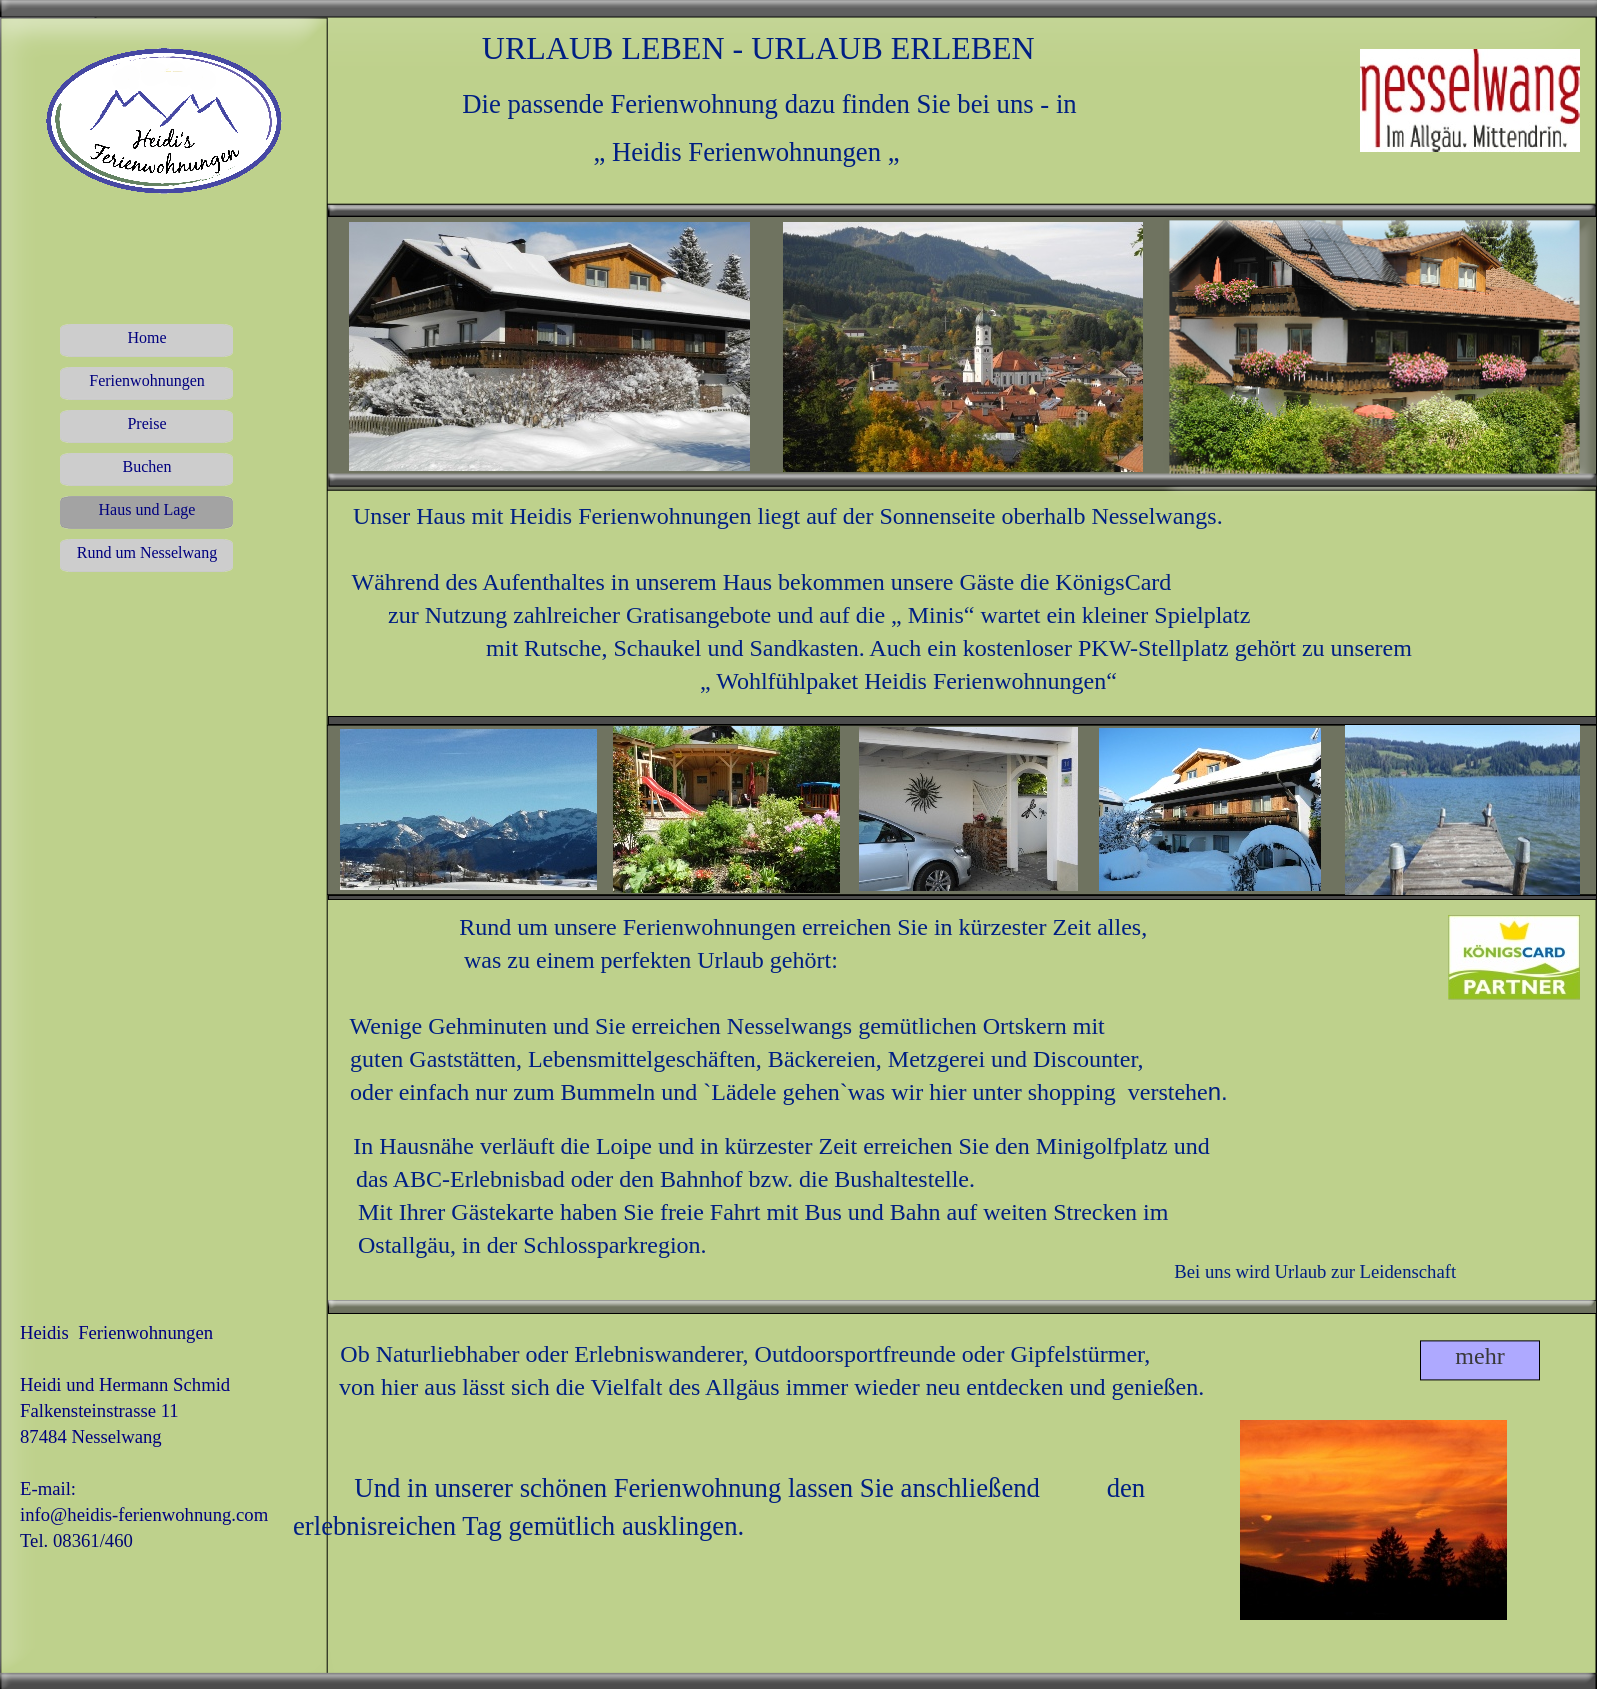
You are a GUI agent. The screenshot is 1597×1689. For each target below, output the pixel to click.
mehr (1479, 1356)
